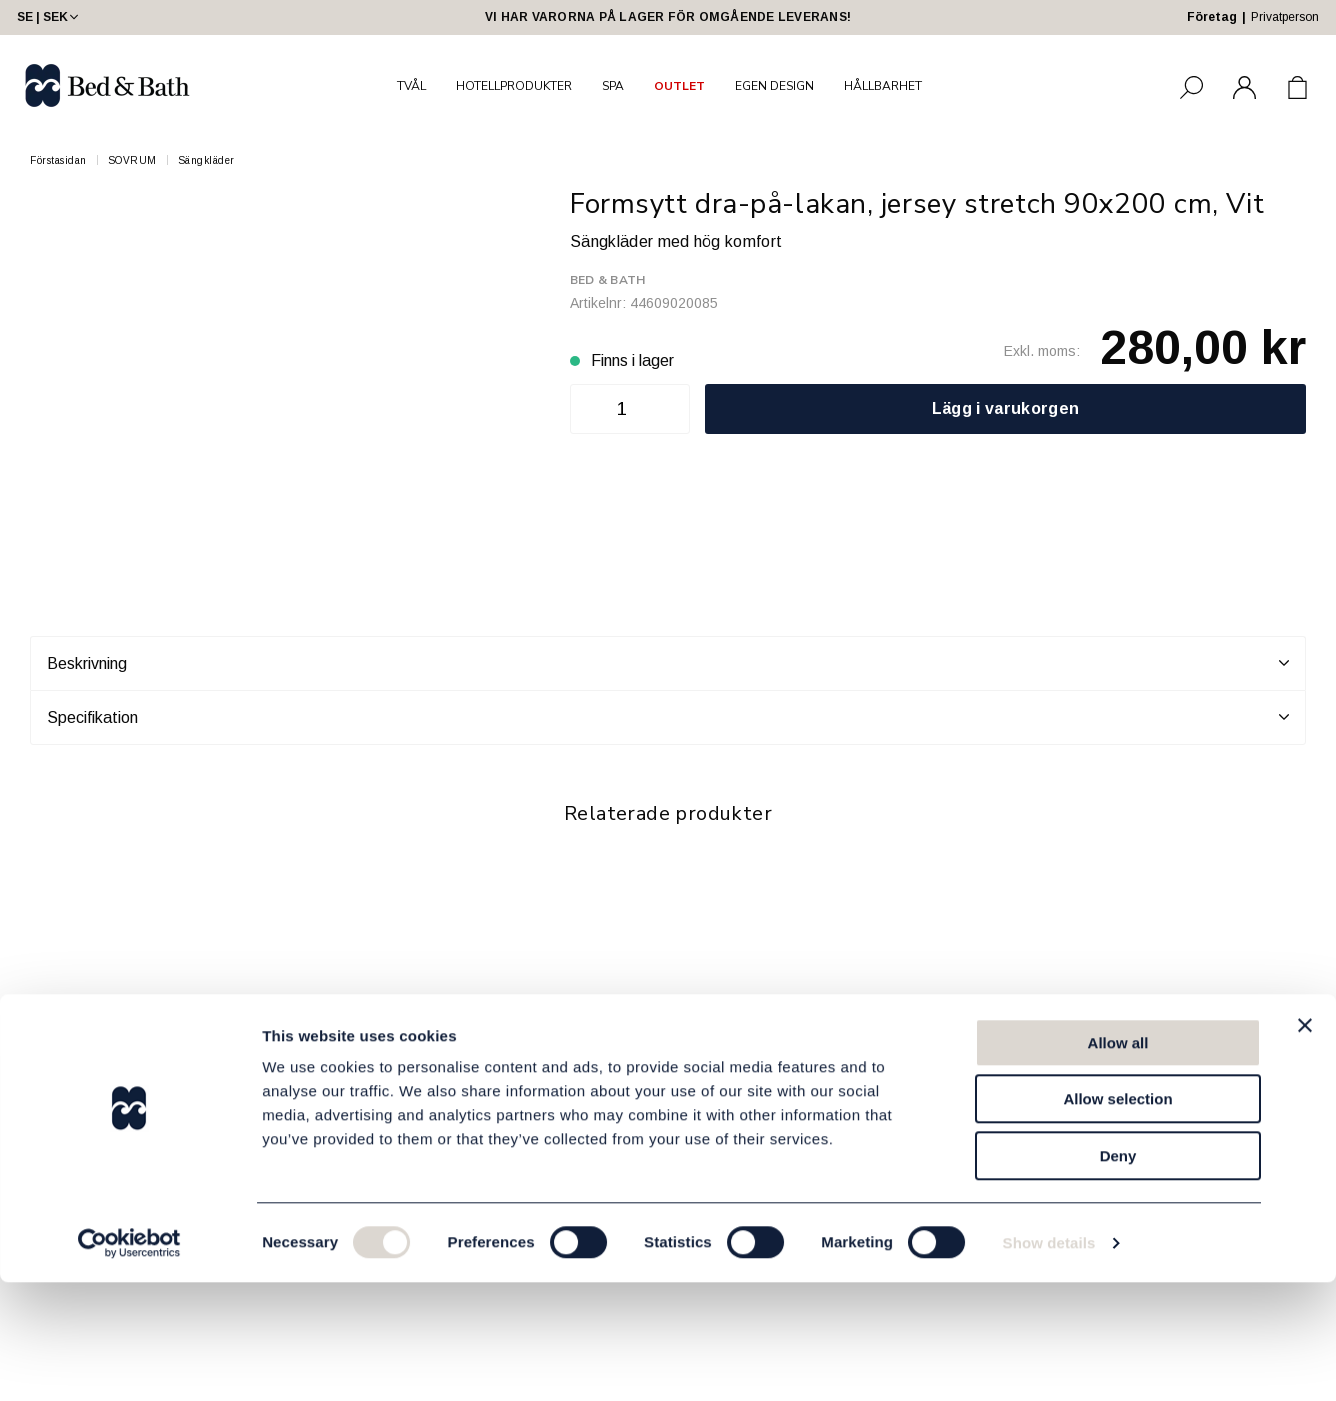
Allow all (1118, 1161)
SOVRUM (132, 160)
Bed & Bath (607, 280)
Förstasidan (58, 160)
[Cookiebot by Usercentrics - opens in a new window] (129, 1362)
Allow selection (1117, 1218)
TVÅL (411, 86)
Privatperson (1285, 17)
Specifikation (668, 717)
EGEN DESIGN (774, 86)
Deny (1118, 1274)
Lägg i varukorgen (1005, 408)
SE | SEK (49, 17)
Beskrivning (668, 663)
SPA (613, 86)
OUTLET (679, 86)
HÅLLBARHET (883, 86)
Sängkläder (206, 160)
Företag (1212, 17)
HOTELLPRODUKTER (514, 86)
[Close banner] (1305, 1144)
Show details (1049, 1361)
